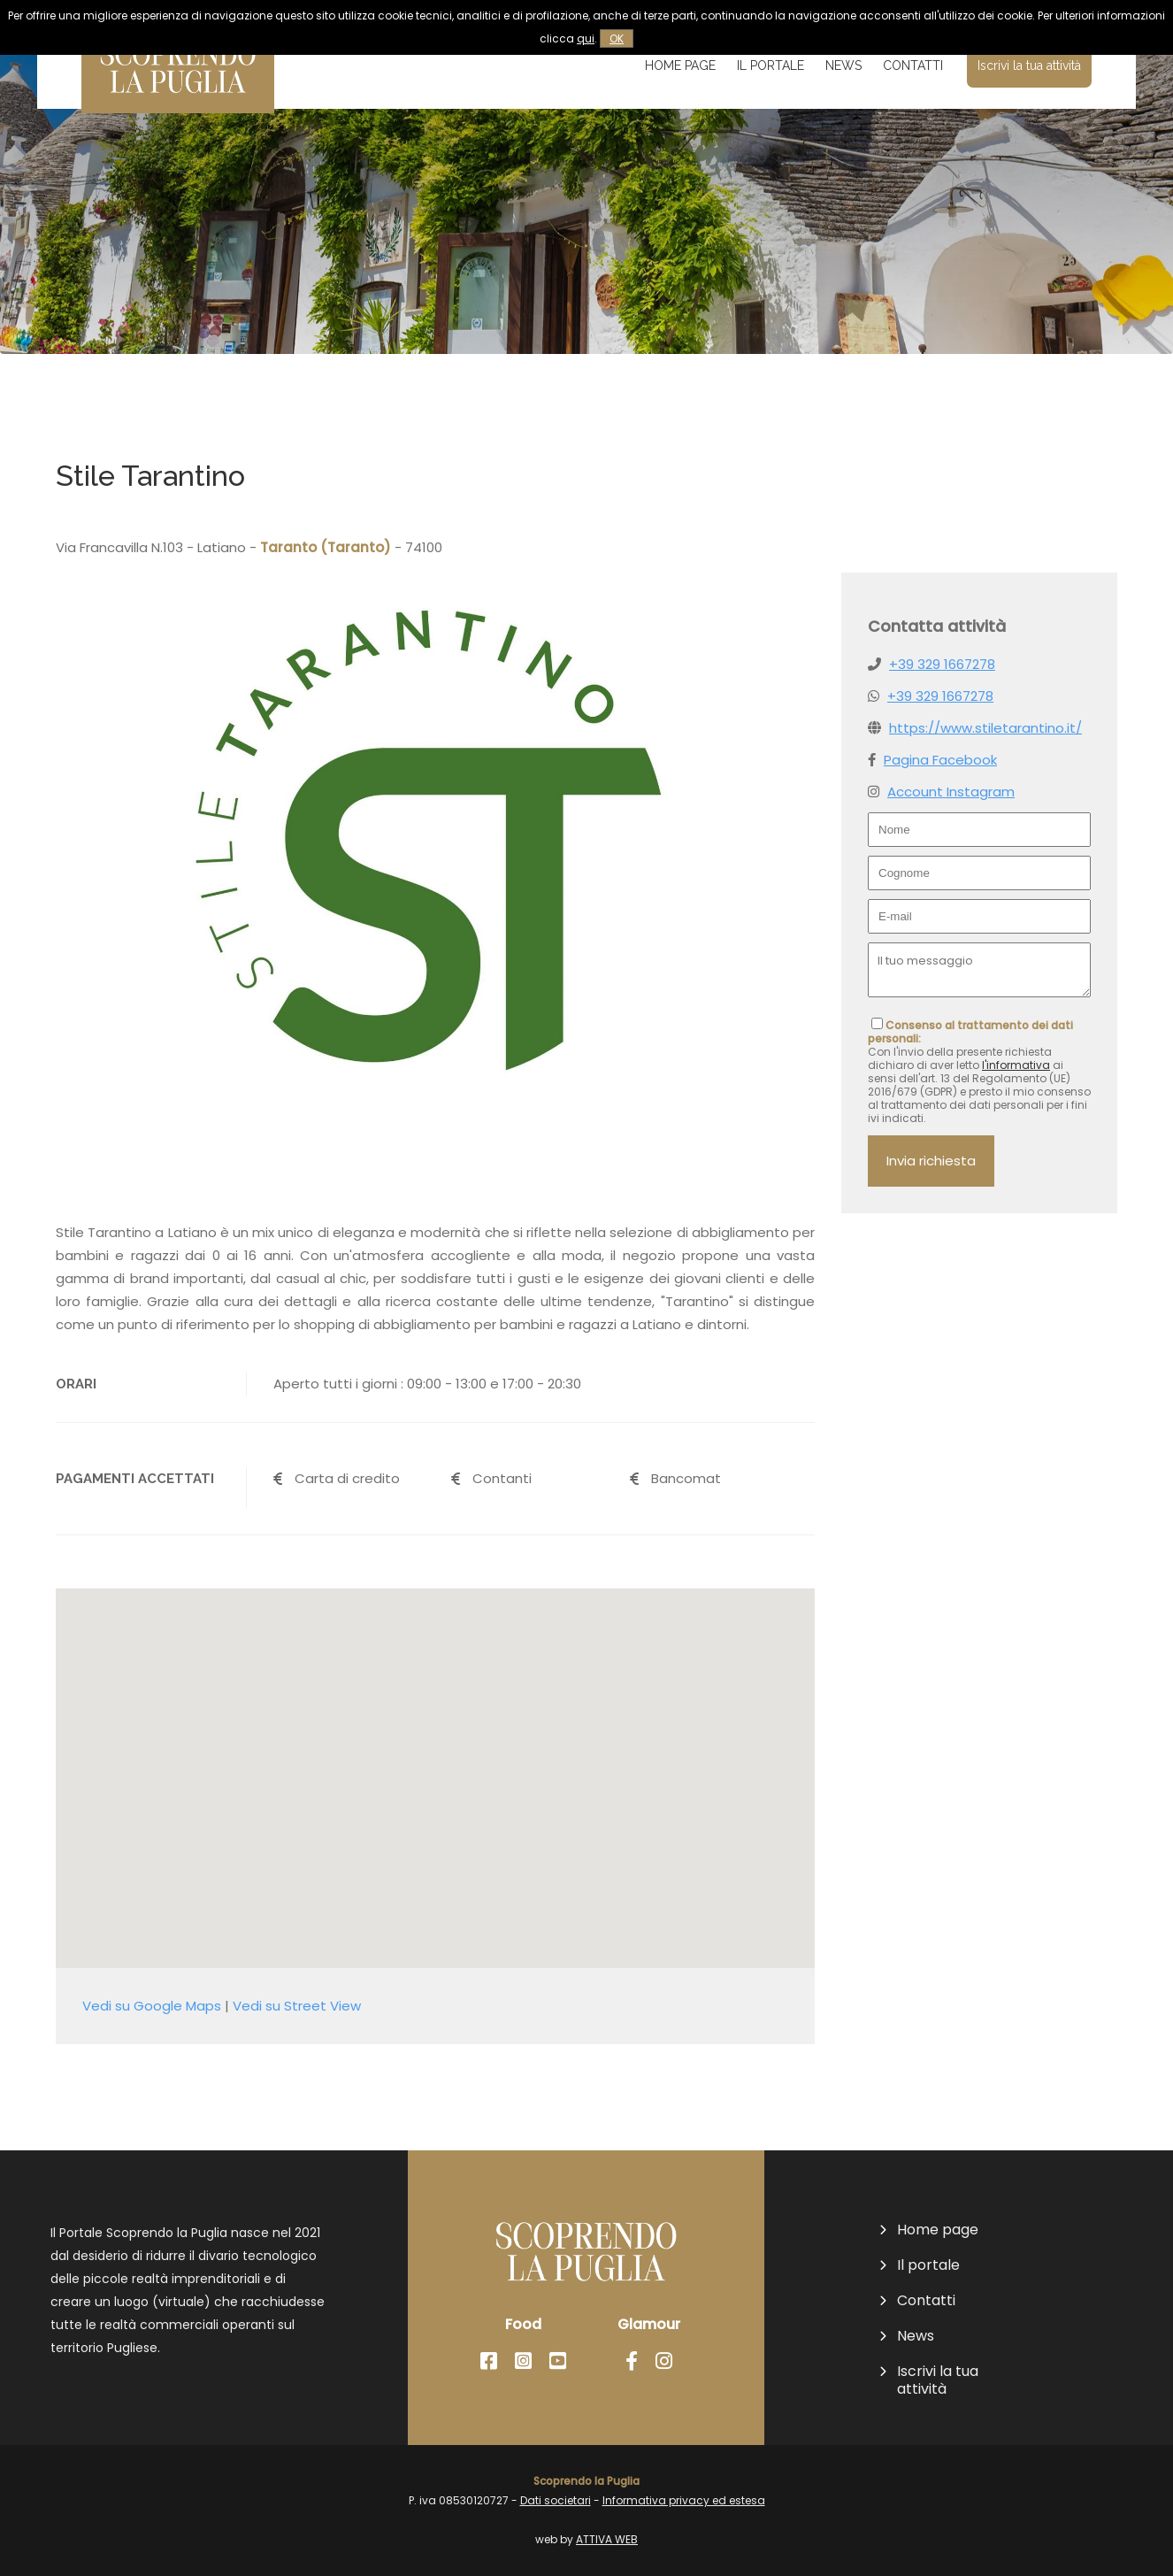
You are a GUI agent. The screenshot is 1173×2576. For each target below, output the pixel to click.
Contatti (913, 65)
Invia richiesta (931, 1160)
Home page (680, 65)
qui (585, 38)
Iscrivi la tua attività (1029, 65)
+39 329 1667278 (942, 664)
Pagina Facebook (940, 759)
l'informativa (1016, 1065)
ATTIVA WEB (607, 2539)
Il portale (770, 65)
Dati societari (555, 2500)
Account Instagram (951, 791)
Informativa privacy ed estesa (683, 2500)
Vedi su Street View (297, 2005)
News (843, 65)
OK (617, 38)
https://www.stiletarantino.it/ (985, 728)
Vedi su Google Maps (151, 2005)
